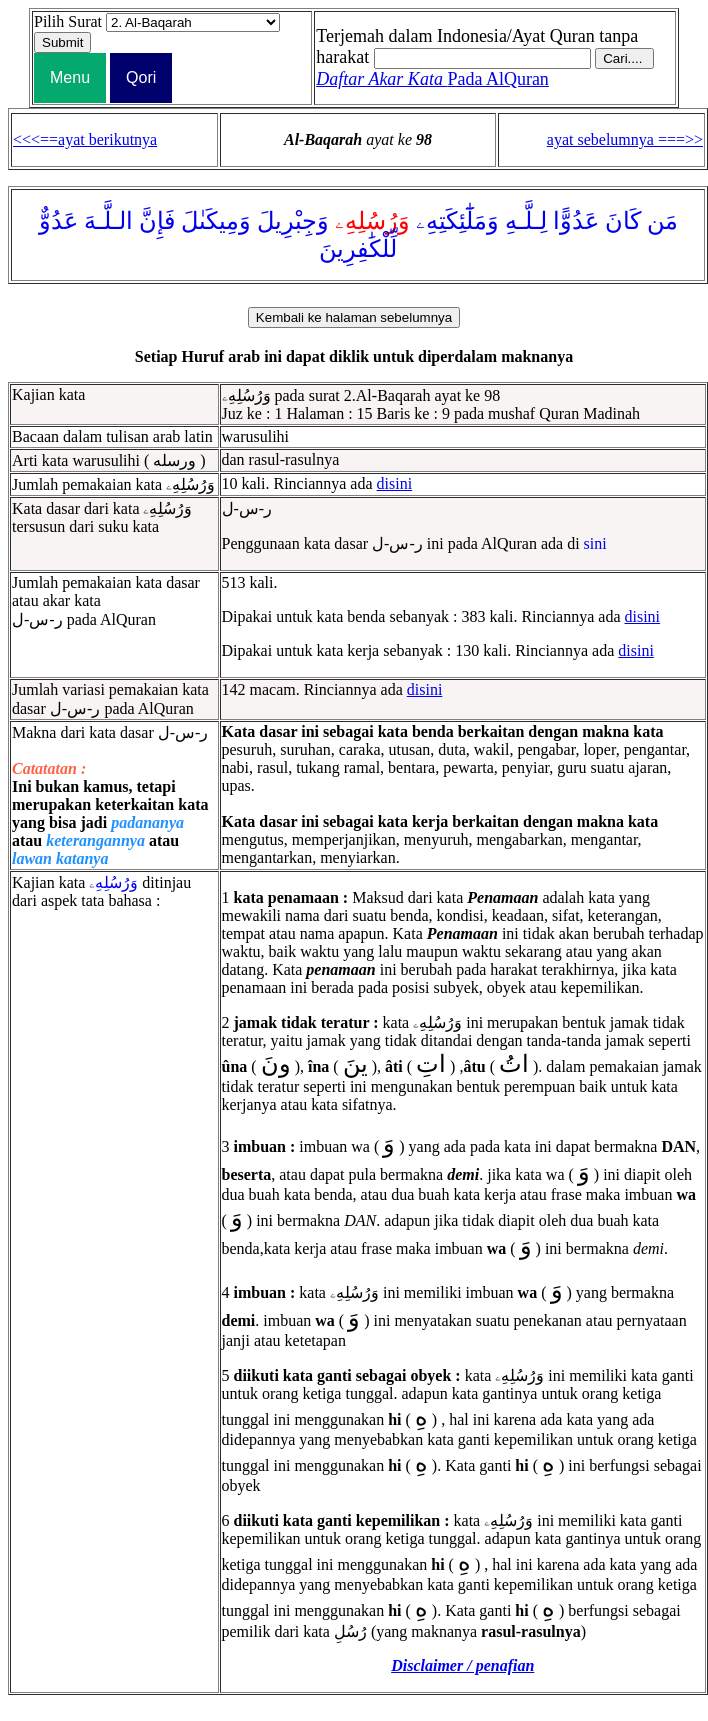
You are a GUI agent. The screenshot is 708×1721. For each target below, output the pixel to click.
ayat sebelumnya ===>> (625, 139)
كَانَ (623, 221)
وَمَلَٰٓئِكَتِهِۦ (457, 221)
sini (595, 543)
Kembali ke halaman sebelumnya (354, 317)
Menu (70, 77)
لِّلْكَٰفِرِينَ (358, 249)
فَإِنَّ (157, 221)
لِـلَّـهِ (526, 221)
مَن (662, 221)
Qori (141, 77)
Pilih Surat (68, 21)
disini (395, 483)
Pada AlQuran (432, 79)
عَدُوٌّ (58, 221)
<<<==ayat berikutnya (85, 139)
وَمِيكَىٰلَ (216, 221)
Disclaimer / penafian (462, 1665)
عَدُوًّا (576, 221)
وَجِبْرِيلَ (293, 221)
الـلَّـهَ (108, 221)
